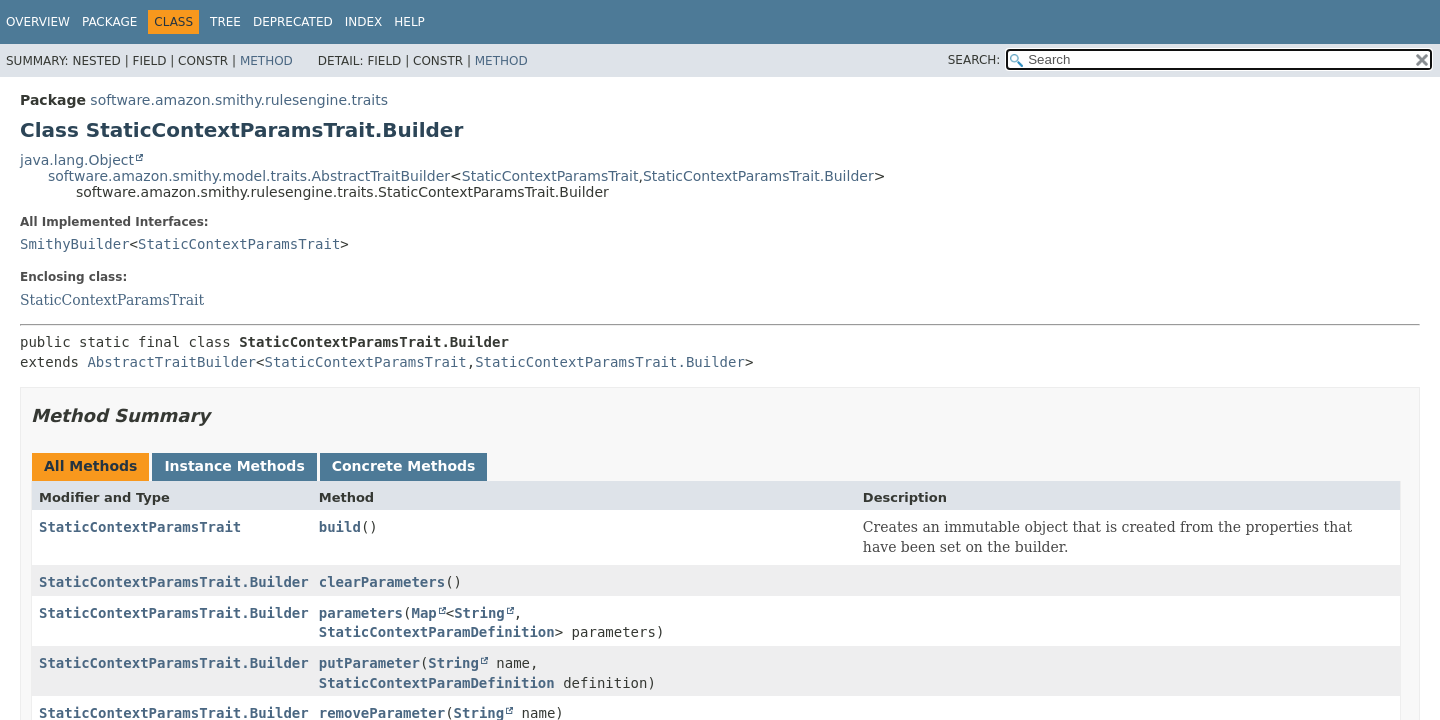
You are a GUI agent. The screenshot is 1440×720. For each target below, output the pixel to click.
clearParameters (382, 582)
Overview (38, 22)
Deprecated (293, 22)
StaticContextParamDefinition (437, 632)
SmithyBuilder (75, 244)
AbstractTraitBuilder (171, 362)
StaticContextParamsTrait (550, 176)
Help (409, 22)
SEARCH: (974, 60)
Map (423, 613)
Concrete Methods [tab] (404, 466)
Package (109, 22)
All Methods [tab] (90, 466)
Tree (225, 22)
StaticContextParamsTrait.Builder (758, 176)
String (479, 613)
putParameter (369, 663)
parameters (361, 613)
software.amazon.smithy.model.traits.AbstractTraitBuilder (249, 176)
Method (266, 61)
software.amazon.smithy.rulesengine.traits (239, 100)
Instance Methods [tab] (234, 466)
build (340, 527)
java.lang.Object (77, 160)
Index (364, 22)
